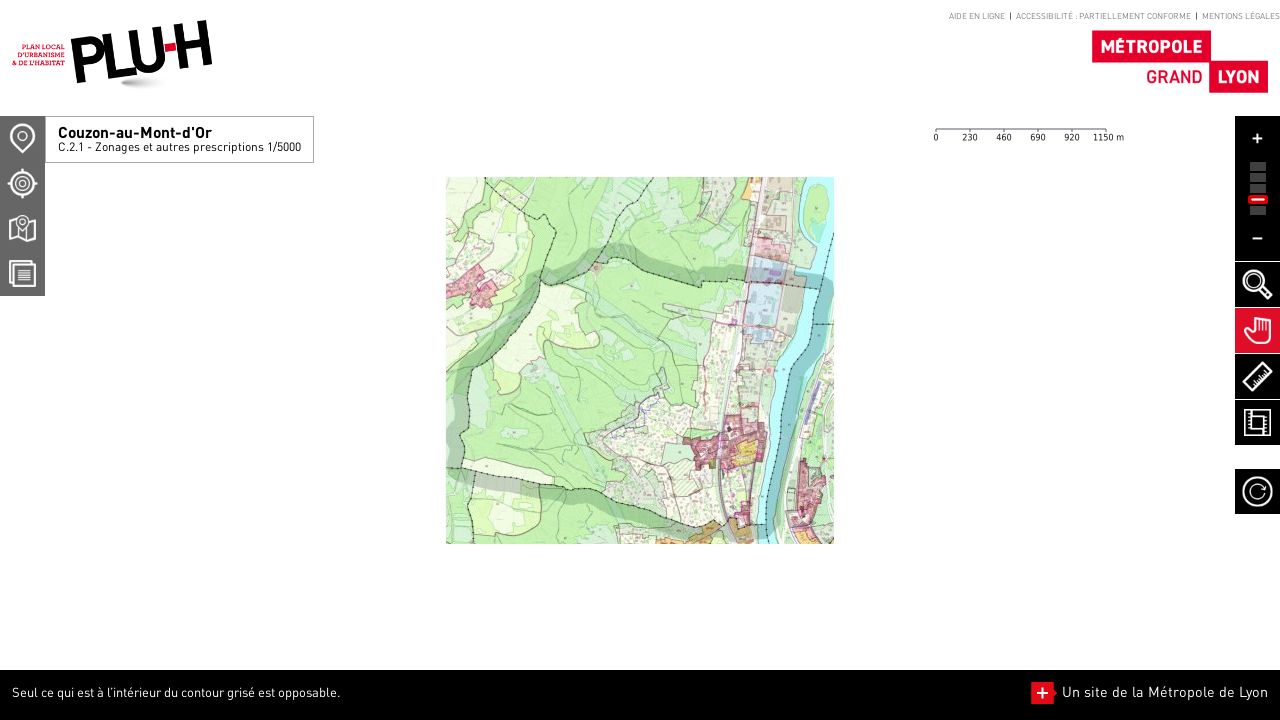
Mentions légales (1241, 16)
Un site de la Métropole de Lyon (1149, 691)
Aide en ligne (977, 16)
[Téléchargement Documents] (22, 273)
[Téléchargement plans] (22, 228)
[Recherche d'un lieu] (22, 183)
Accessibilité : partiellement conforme (1103, 16)
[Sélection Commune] (22, 138)
